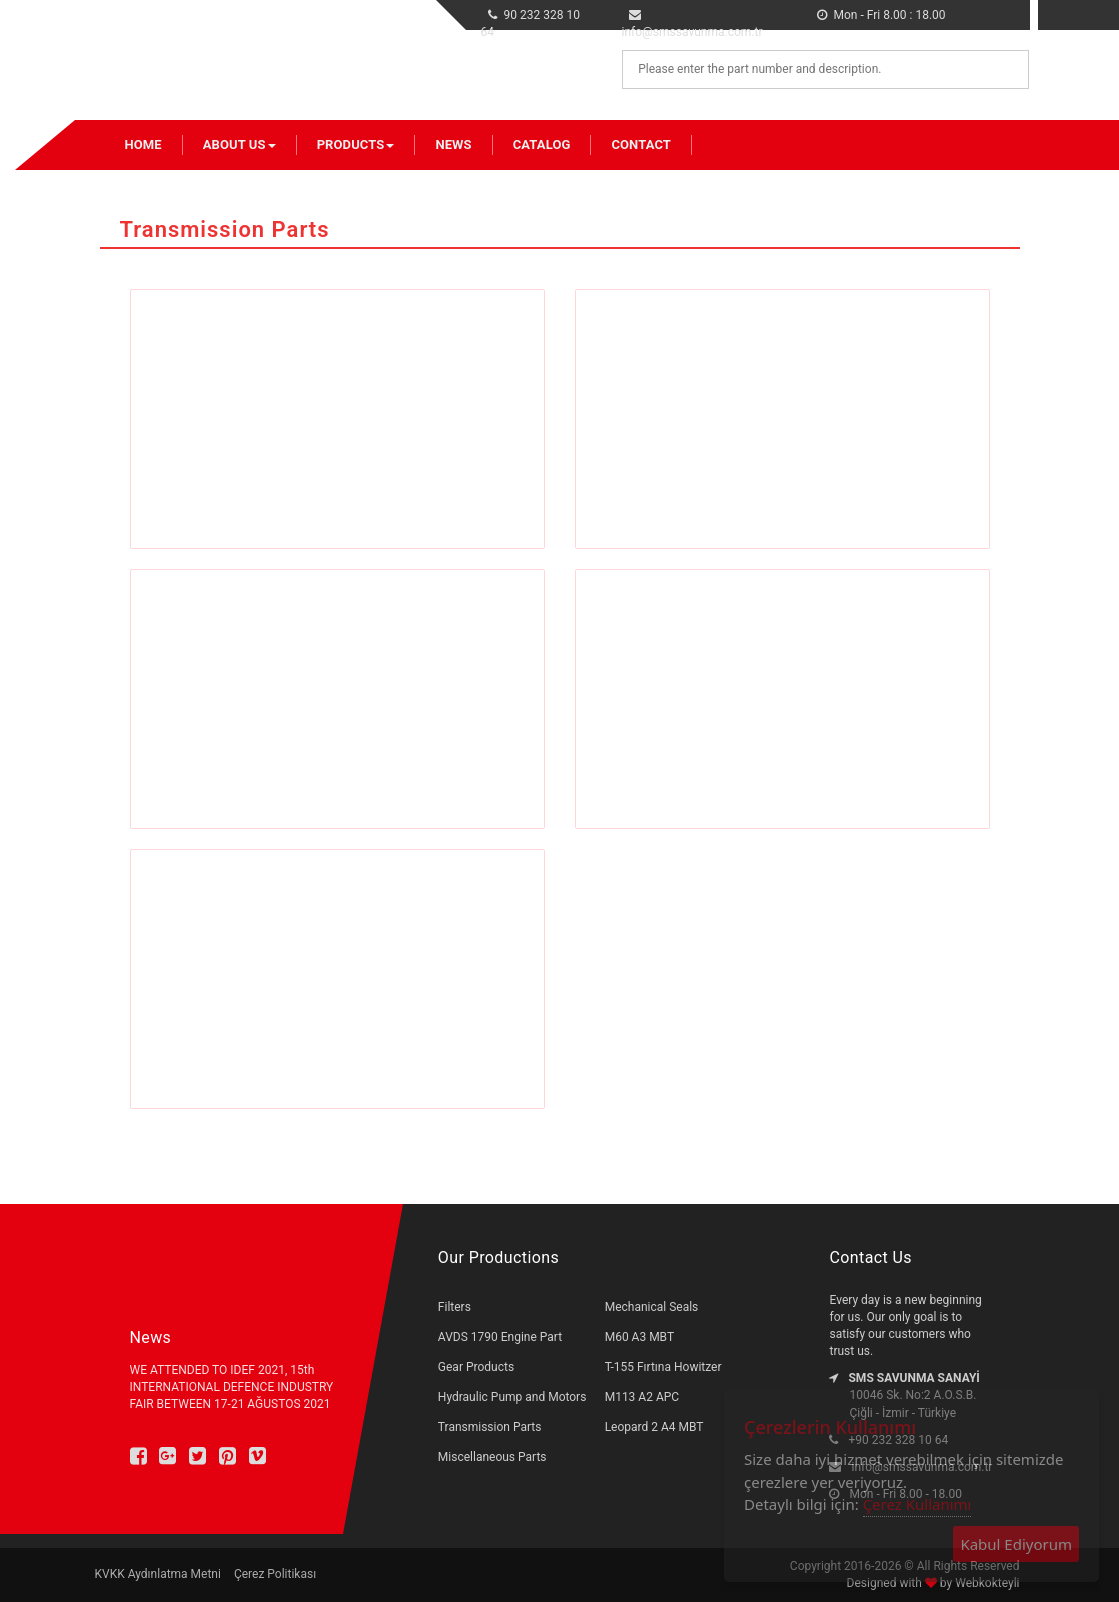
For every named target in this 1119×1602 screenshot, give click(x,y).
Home (143, 144)
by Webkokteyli (978, 1583)
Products (356, 144)
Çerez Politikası (275, 1574)
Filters (454, 1307)
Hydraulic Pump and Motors (512, 1397)
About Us (239, 144)
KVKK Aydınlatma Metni (158, 1574)
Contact (641, 144)
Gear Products (476, 1367)
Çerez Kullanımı (917, 1504)
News (453, 144)
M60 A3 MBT (639, 1337)
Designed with (886, 1583)
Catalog (542, 144)
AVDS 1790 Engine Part (500, 1337)
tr (987, 11)
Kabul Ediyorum (1016, 1544)
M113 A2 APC (642, 1397)
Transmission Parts (490, 1427)
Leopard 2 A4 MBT (654, 1427)
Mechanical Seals (652, 1307)
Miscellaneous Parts (492, 1457)
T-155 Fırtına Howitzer (663, 1367)
